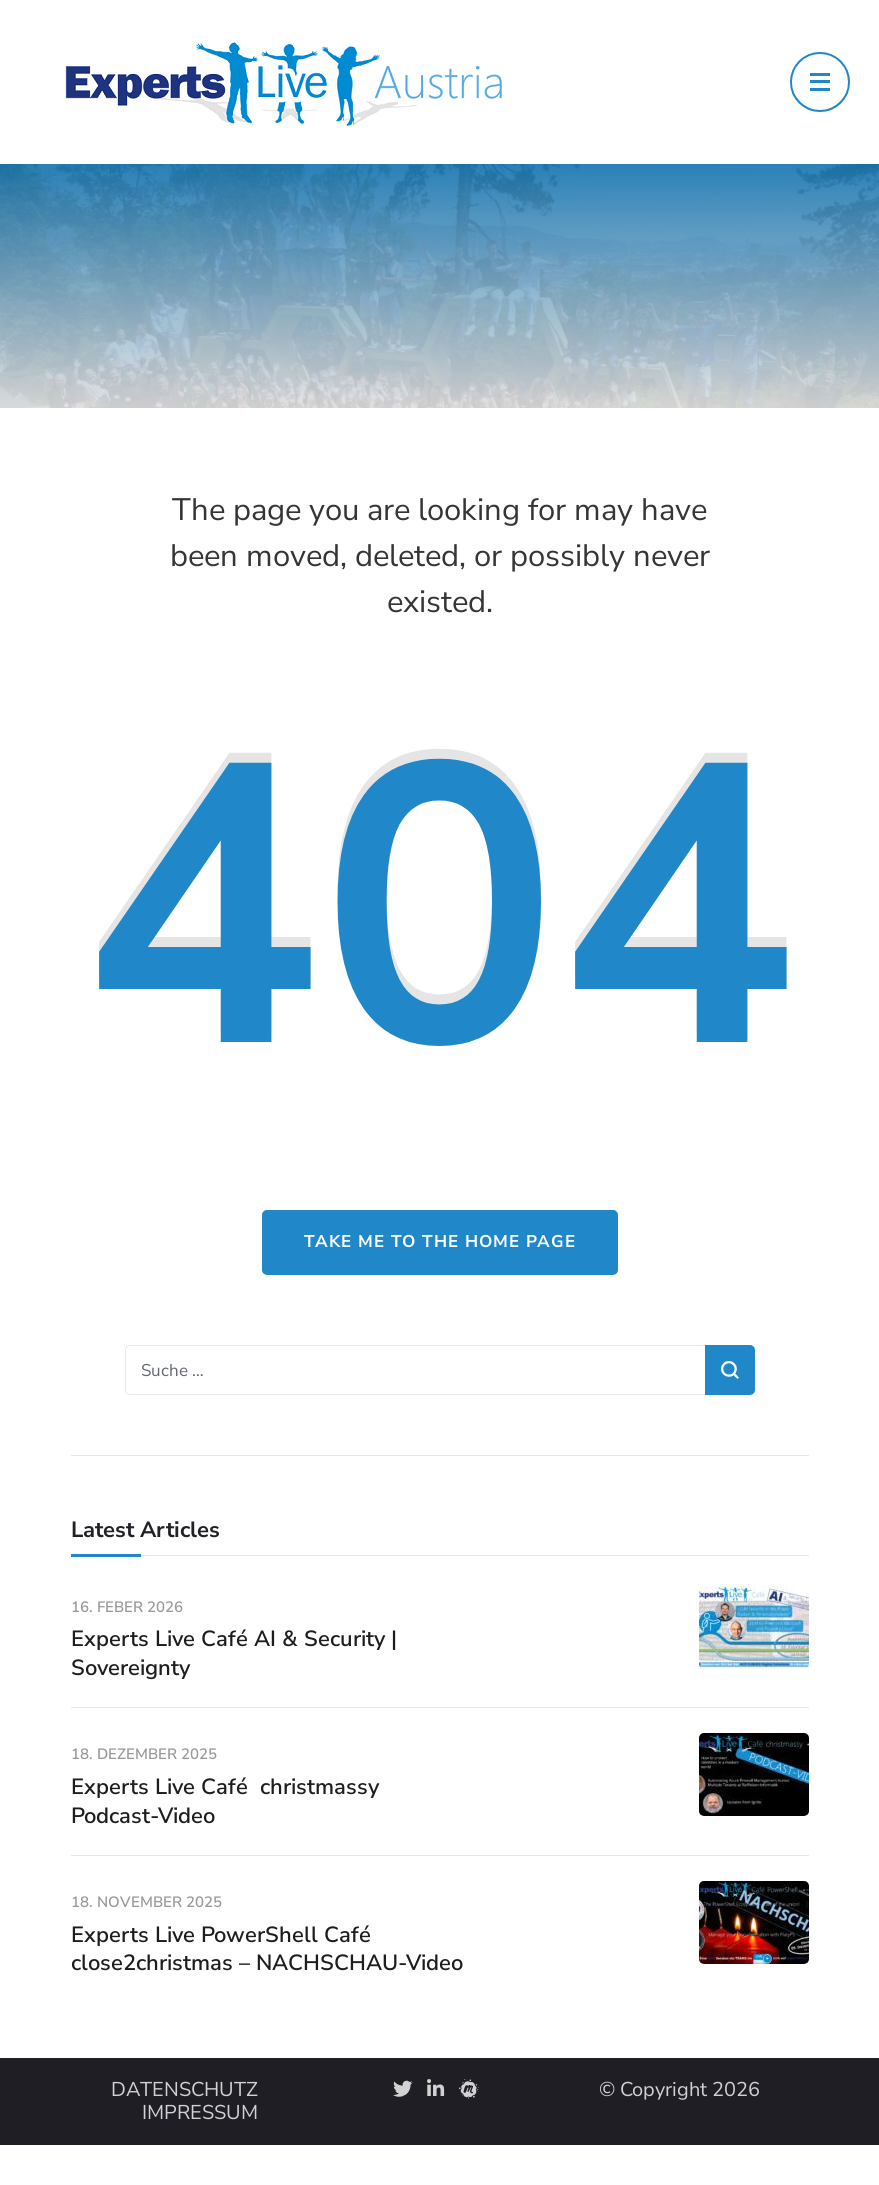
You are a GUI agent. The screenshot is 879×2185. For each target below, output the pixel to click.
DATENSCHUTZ (184, 2089)
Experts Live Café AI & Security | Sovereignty (234, 1653)
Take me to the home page (440, 1241)
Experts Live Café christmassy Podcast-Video (225, 1801)
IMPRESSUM (200, 2112)
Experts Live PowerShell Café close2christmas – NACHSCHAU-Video (267, 1949)
